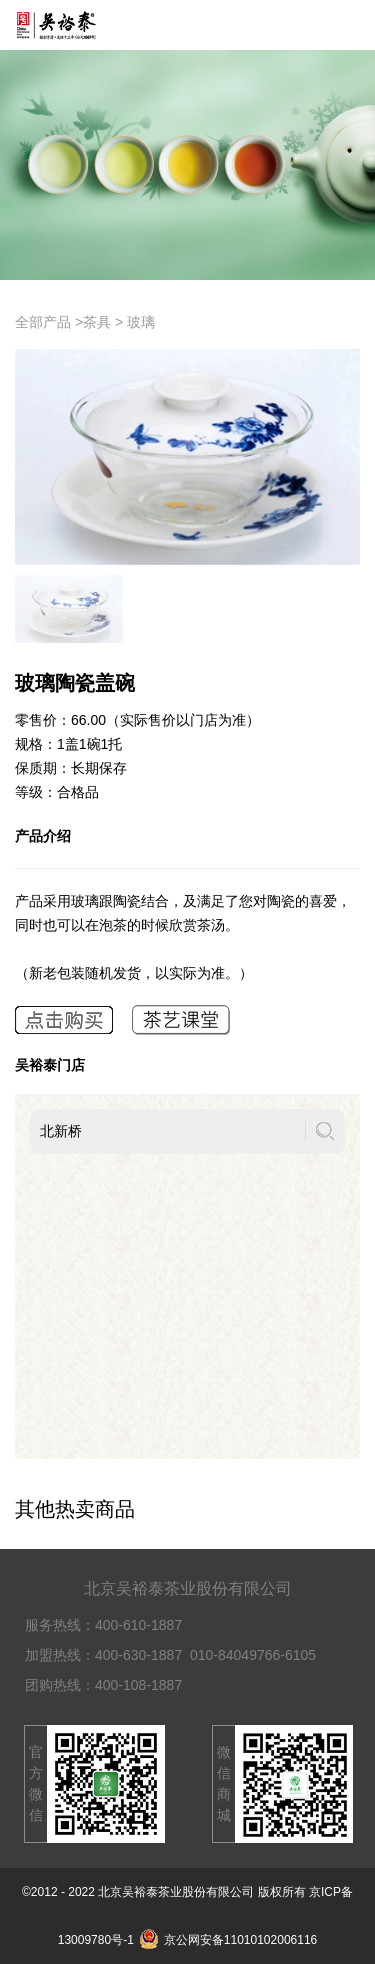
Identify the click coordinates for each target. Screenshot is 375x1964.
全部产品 (43, 322)
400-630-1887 (138, 1655)
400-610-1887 (138, 1625)
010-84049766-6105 (253, 1655)
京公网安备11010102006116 (228, 1940)
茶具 (97, 322)
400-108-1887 (138, 1685)
